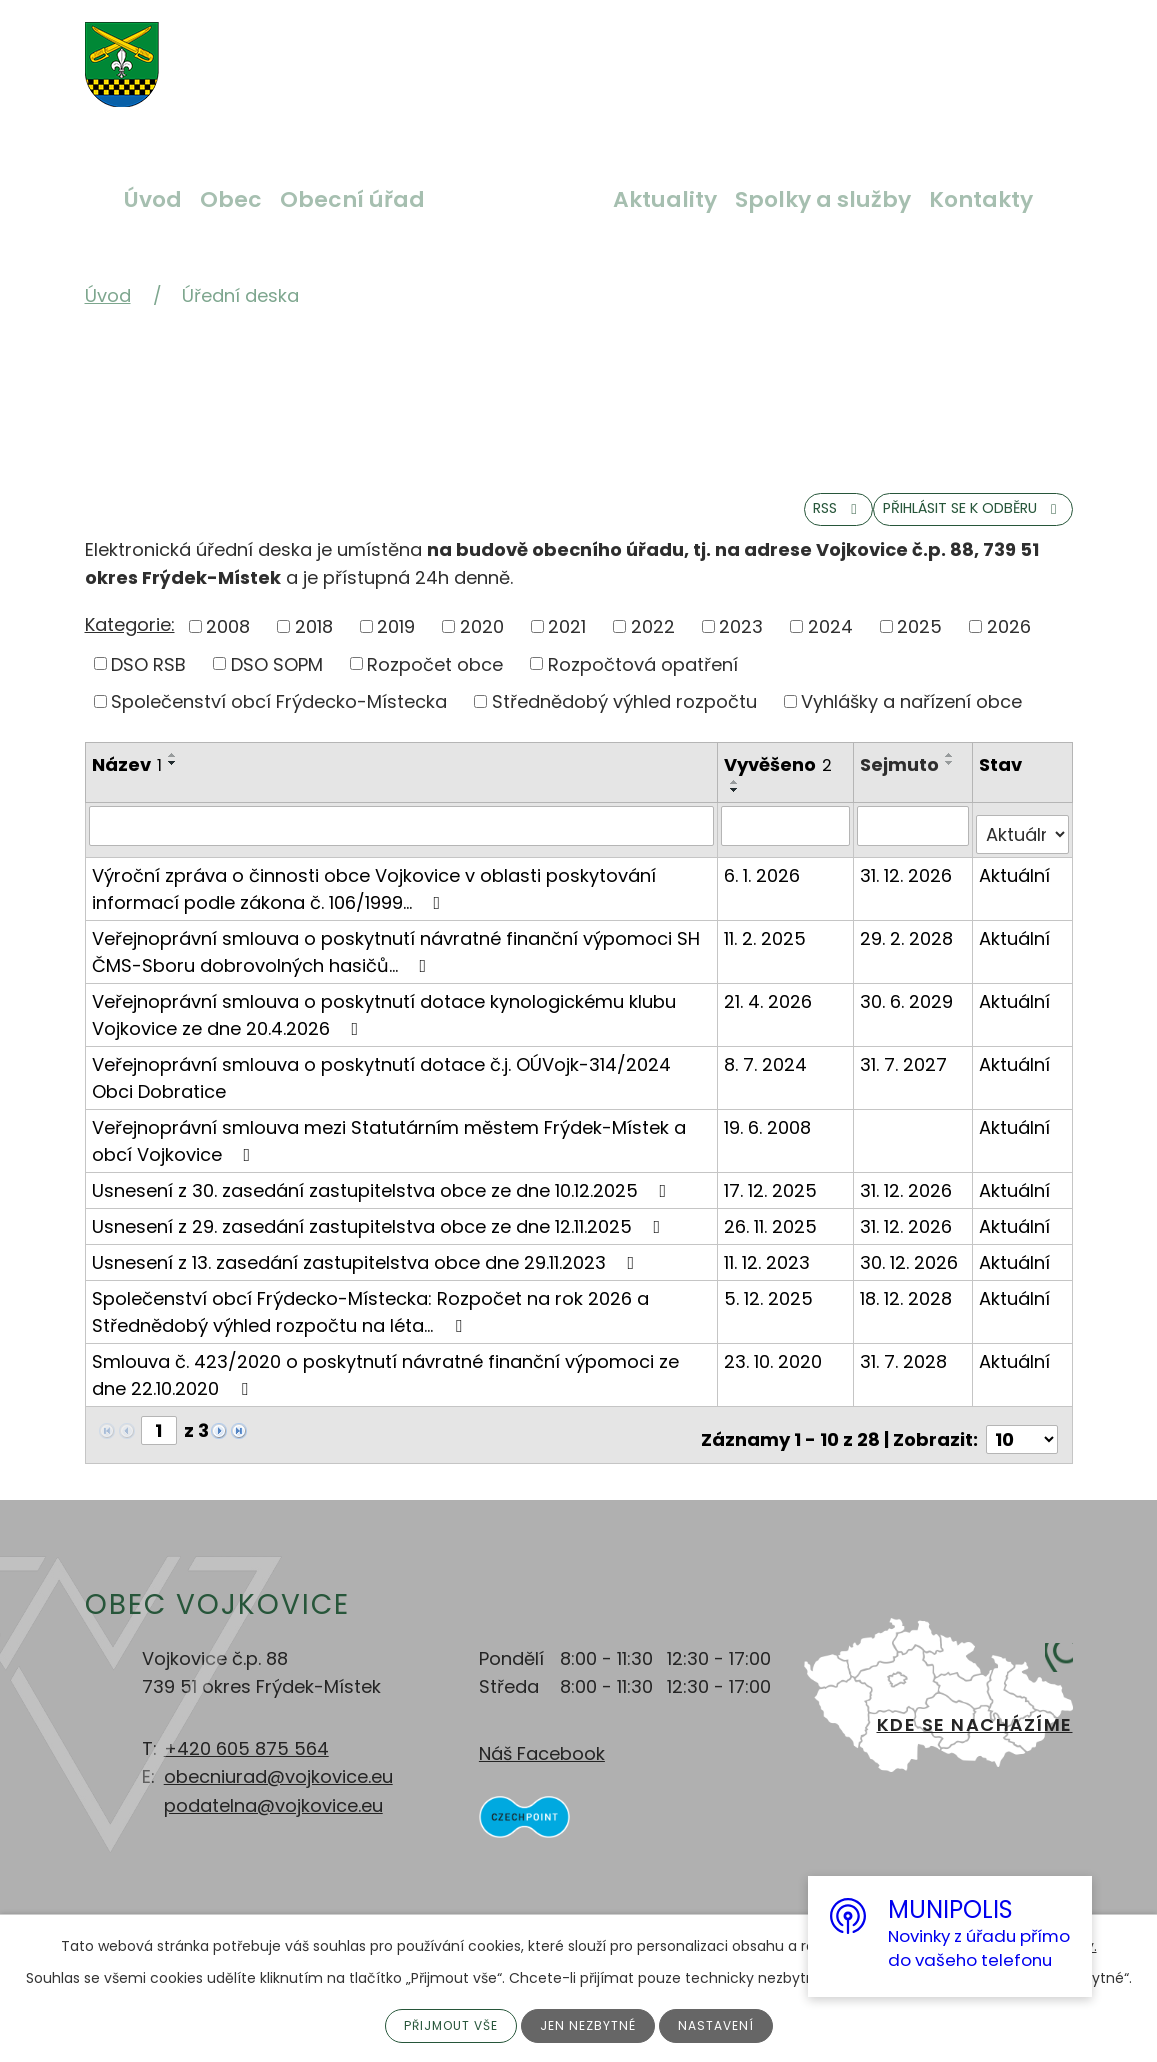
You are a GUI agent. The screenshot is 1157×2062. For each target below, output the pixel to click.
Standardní (432, 53)
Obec (231, 199)
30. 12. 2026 (911, 1270)
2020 (482, 643)
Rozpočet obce (435, 681)
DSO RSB (148, 681)
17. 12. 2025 (772, 1198)
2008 (228, 643)
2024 (830, 643)
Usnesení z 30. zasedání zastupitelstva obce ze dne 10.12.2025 (383, 1198)
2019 (396, 643)
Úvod (153, 199)
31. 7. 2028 (905, 1369)
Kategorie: (130, 642)
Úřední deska (519, 199)
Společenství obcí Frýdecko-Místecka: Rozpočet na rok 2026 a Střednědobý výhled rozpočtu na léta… (370, 1320)
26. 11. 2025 (772, 1234)
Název (127, 782)
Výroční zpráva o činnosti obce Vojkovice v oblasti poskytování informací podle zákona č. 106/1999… (374, 897)
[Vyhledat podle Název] (403, 843)
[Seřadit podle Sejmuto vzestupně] (952, 773)
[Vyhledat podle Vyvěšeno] (787, 843)
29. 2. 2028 (908, 946)
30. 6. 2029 (908, 1009)
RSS (746, 523)
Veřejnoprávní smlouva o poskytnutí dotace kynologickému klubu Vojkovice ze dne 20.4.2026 (384, 1023)
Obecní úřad (352, 199)
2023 (741, 643)
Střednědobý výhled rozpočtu (624, 719)
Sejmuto (901, 782)
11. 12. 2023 (769, 1270)
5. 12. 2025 (770, 1306)
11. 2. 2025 (767, 946)
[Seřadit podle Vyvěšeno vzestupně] (737, 800)
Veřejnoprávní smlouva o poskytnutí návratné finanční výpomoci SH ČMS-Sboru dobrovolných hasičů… (396, 960)
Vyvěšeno (780, 782)
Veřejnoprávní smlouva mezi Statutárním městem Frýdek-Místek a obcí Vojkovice (389, 1149)
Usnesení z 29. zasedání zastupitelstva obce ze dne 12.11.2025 (380, 1234)
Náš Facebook (542, 1752)
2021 (567, 643)
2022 (653, 643)
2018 (314, 643)
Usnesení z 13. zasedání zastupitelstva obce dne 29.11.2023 (367, 1270)
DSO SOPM (277, 681)
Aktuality (665, 199)
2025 (919, 643)
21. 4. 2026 (770, 1009)
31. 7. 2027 (905, 1072)
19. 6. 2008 (769, 1135)
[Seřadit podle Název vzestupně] (173, 773)
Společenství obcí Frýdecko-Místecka (279, 719)
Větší (385, 53)
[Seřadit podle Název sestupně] (173, 781)
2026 (1009, 643)
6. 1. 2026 (764, 883)
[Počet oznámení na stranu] (1022, 1438)
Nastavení (728, 2024)
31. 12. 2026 (908, 883)
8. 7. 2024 (767, 1072)
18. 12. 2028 (908, 1306)
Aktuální (1015, 883)
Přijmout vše (443, 2024)
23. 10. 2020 (775, 1369)
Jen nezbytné (592, 2024)
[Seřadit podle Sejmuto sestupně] (952, 781)
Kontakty (981, 199)
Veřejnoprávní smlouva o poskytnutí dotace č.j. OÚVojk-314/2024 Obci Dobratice (381, 1086)
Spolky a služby (823, 199)
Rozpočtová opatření (643, 681)
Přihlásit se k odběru (936, 523)
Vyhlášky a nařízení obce (911, 719)
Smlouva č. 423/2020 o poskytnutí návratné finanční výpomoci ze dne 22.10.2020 (385, 1383)
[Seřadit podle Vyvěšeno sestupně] (737, 808)
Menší (479, 53)
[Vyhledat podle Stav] (1023, 843)
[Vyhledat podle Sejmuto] (914, 843)
